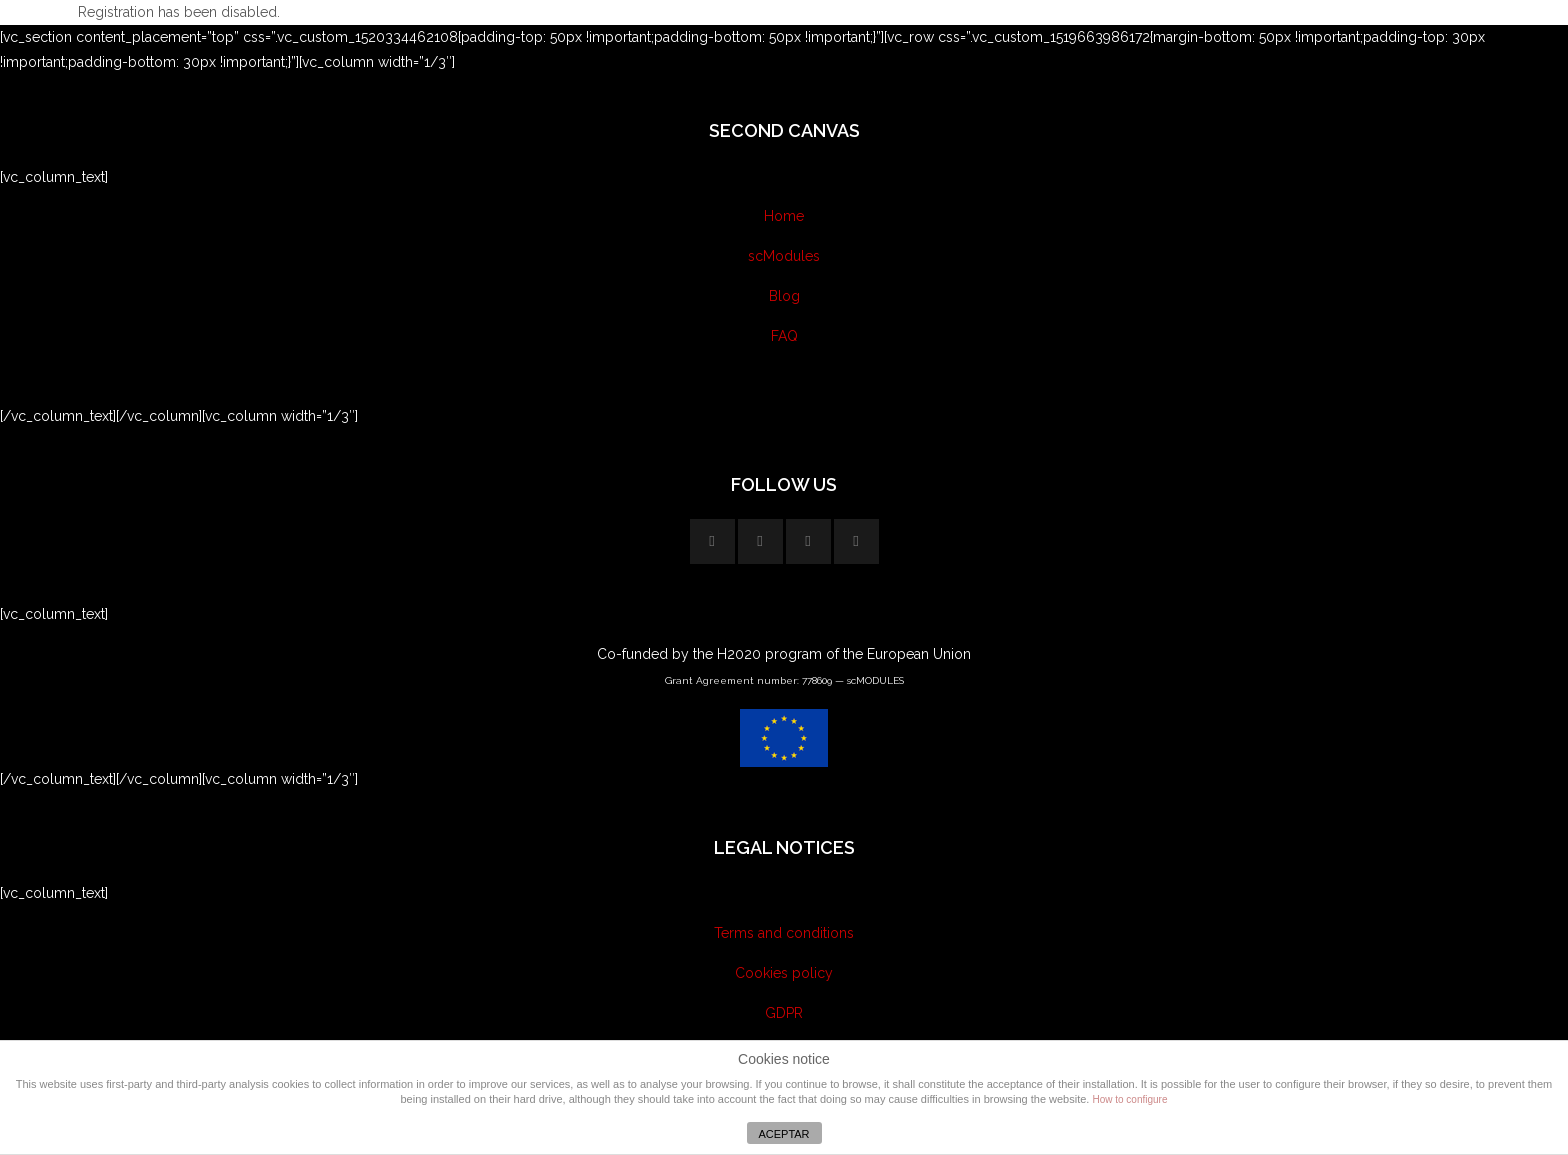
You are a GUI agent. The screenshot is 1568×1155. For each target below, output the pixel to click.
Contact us (784, 376)
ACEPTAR (783, 1134)
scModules (784, 256)
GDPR (784, 1013)
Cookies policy (784, 973)
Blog (784, 296)
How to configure (1129, 1099)
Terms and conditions (784, 933)
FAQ (784, 336)
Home (784, 216)
